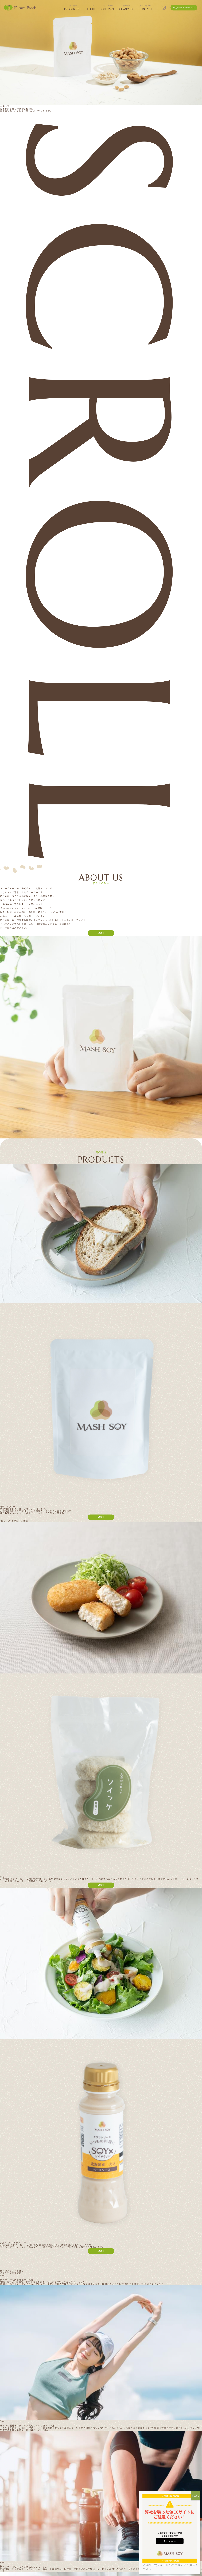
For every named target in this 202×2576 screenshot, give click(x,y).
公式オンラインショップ (184, 7)
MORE (101, 932)
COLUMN (107, 7)
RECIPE (91, 7)
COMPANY (126, 7)
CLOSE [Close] (195, 2498)
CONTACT (145, 7)
